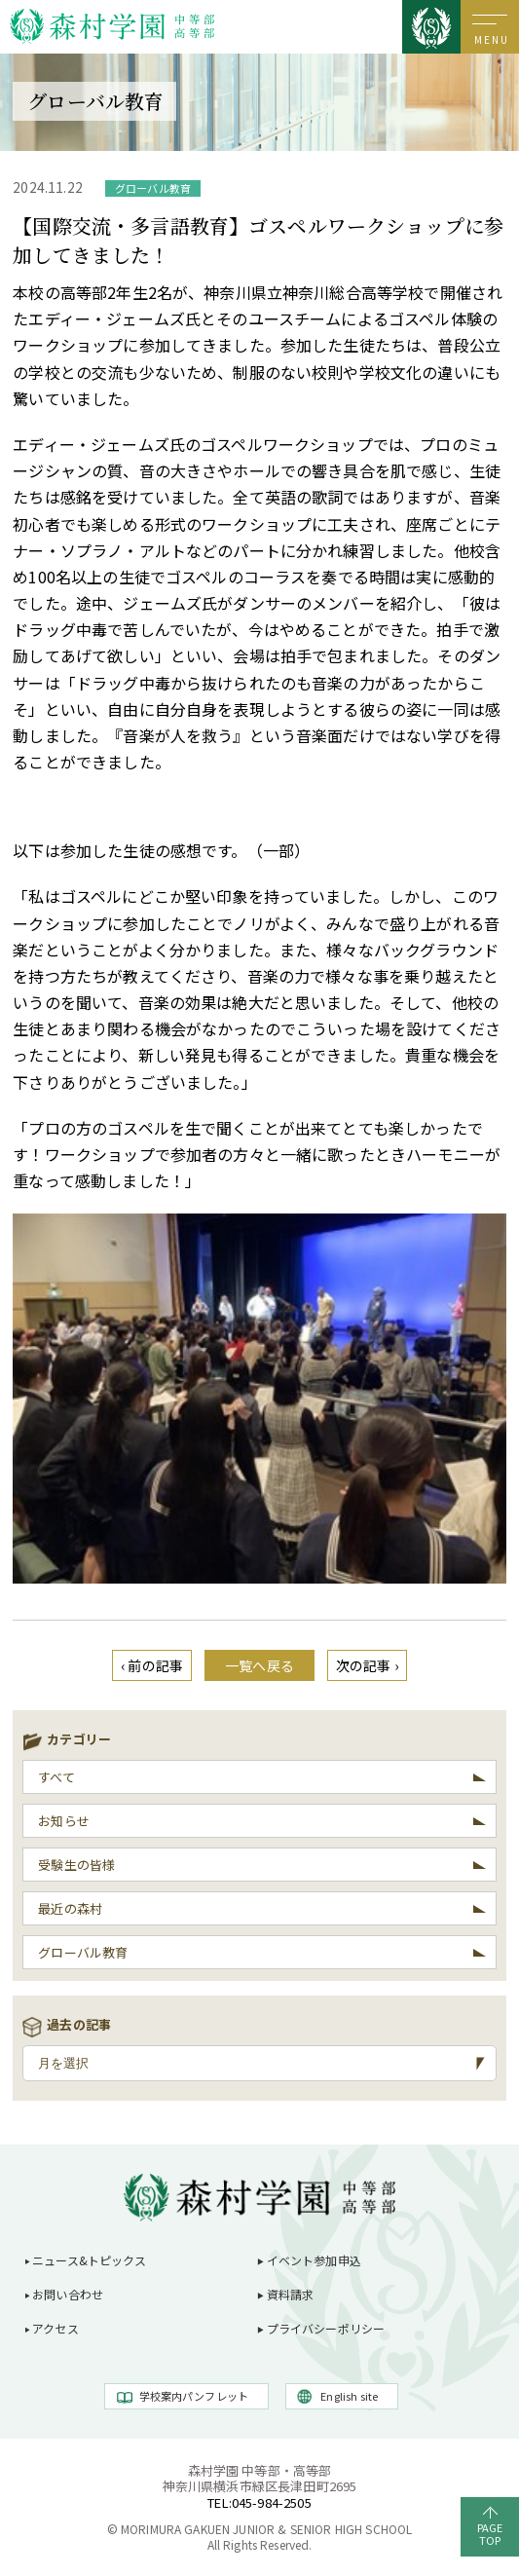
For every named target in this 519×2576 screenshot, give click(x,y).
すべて (56, 1777)
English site (349, 2396)
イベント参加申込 (314, 2260)
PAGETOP (490, 2534)
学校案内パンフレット (194, 2396)
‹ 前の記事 (152, 1665)
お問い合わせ (67, 2294)
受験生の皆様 (76, 1864)
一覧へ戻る (259, 1665)
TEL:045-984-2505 (259, 2502)
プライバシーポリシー (326, 2328)
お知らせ (64, 1820)
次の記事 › (367, 1665)
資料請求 (291, 2294)
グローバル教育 (83, 1952)
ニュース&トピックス (89, 2260)
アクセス (55, 2328)
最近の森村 (70, 1908)
